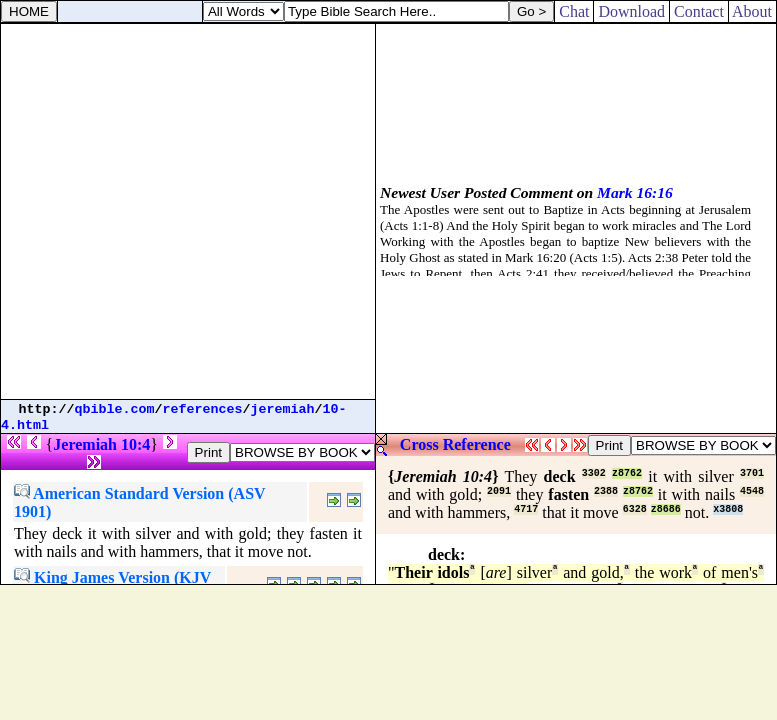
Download (631, 11)
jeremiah (283, 409)
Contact (699, 11)
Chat (574, 11)
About (752, 11)
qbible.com (115, 409)
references (203, 409)
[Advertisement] (187, 211)
